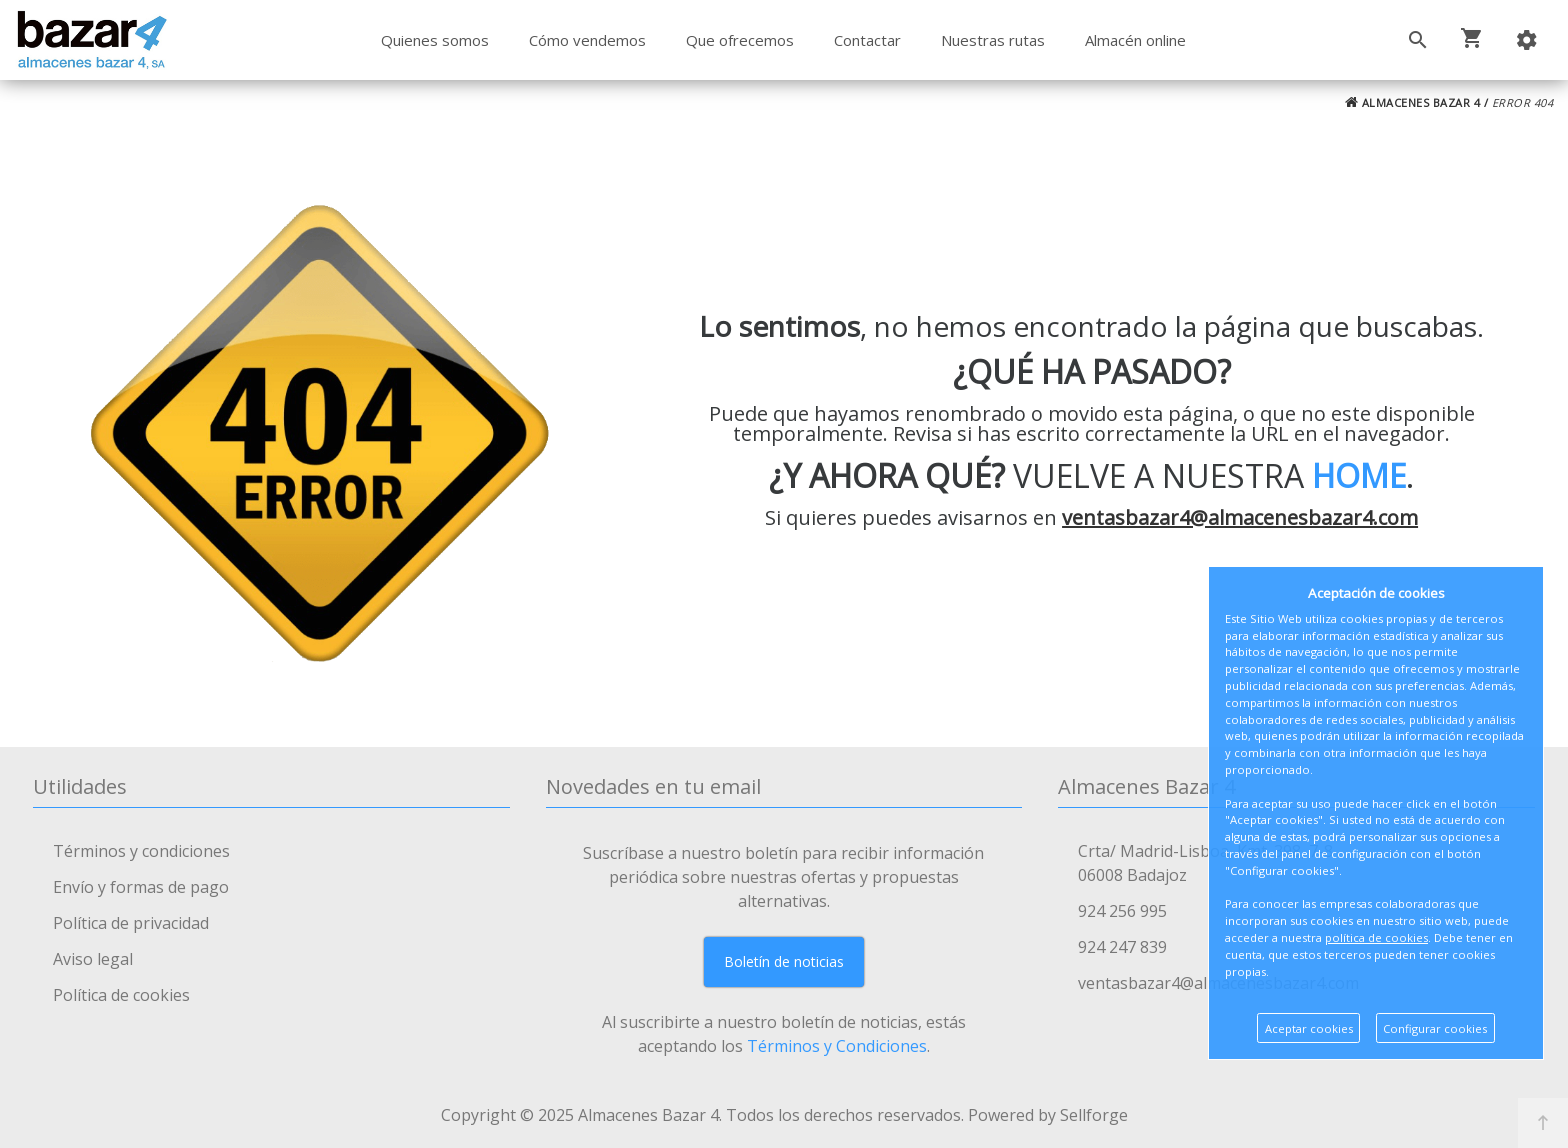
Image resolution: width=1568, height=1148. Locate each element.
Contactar (867, 40)
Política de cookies (121, 995)
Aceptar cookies (1309, 1028)
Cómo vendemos (587, 40)
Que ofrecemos (740, 40)
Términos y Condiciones (837, 1046)
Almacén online (1135, 40)
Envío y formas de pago (141, 887)
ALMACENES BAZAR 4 (1413, 102)
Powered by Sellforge (1048, 1115)
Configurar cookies (1435, 1028)
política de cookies (1376, 937)
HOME (1359, 475)
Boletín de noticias (784, 961)
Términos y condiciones (141, 851)
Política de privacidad (131, 923)
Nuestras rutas (993, 40)
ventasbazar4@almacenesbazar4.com (1240, 517)
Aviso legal (93, 959)
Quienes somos (435, 40)
